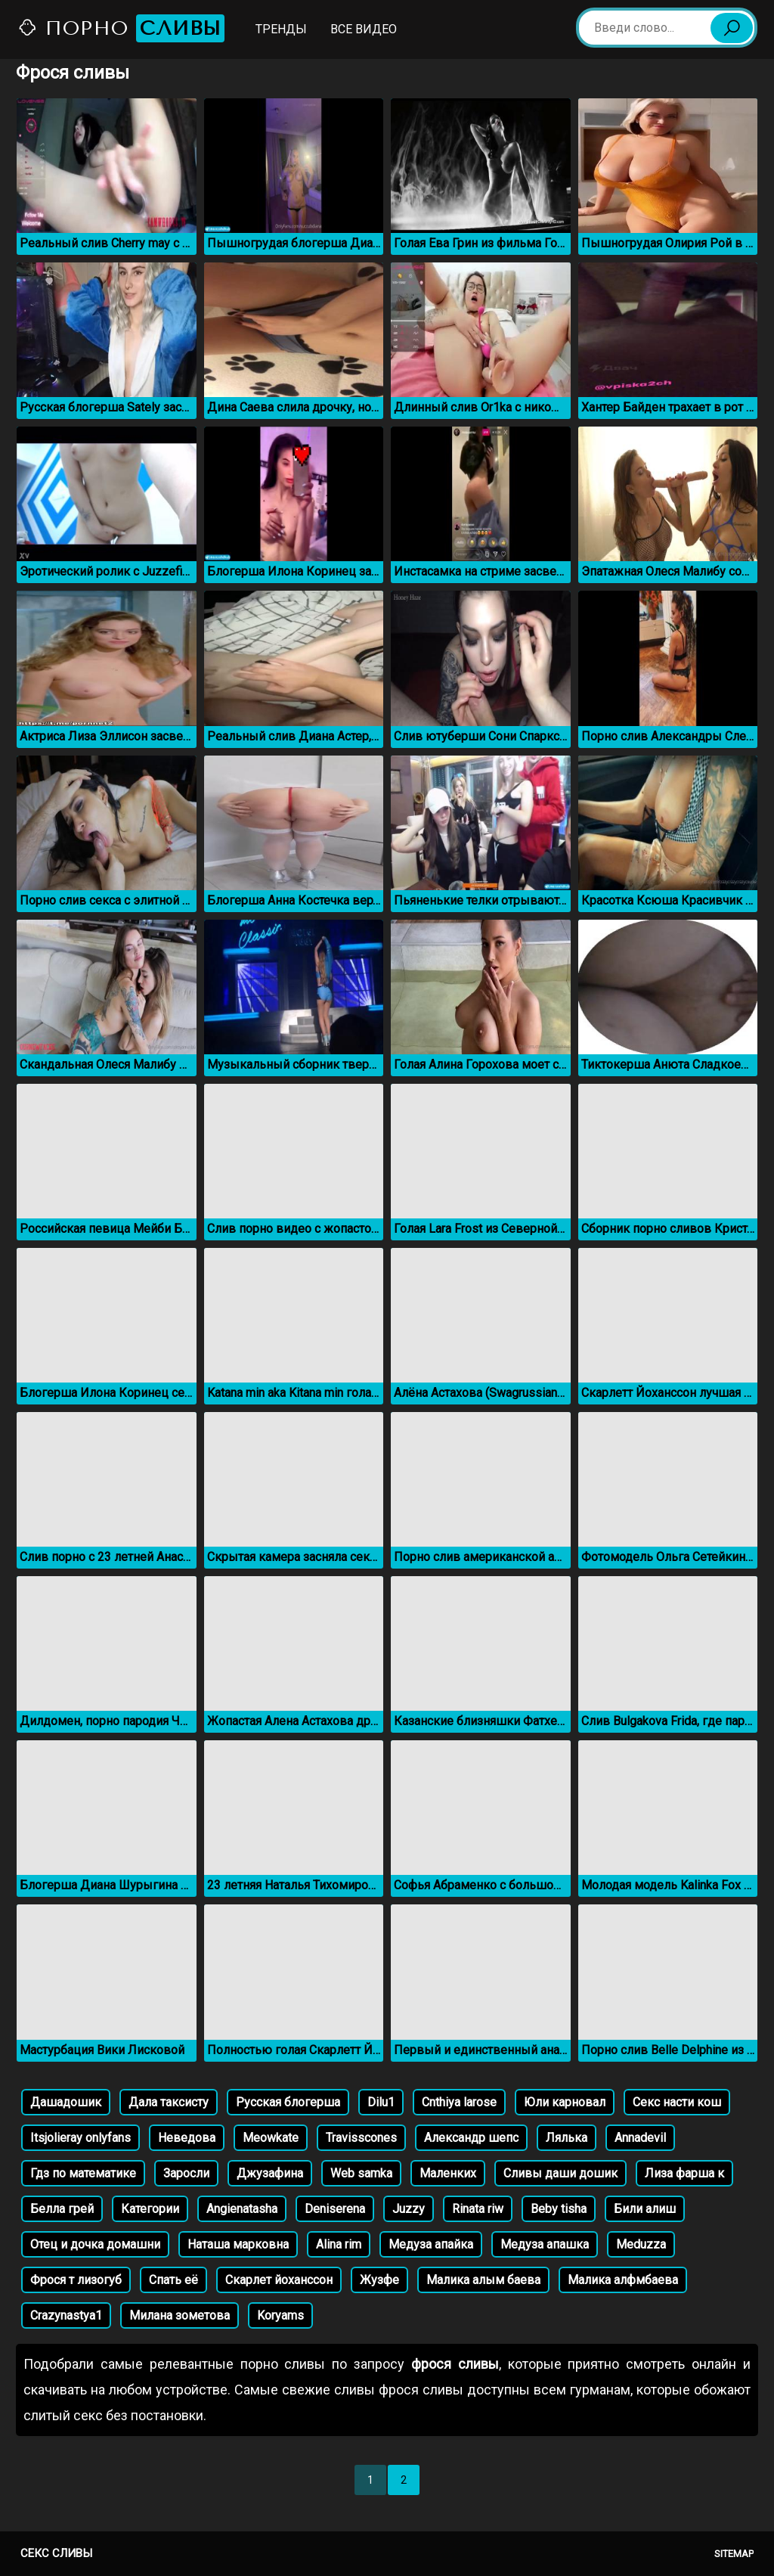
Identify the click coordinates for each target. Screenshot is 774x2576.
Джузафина (270, 2173)
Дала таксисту (168, 2102)
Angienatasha (241, 2209)
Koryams (280, 2315)
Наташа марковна (238, 2244)
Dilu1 (381, 2102)
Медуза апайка (431, 2244)
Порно (120, 28)
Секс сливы (56, 2553)
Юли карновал (564, 2102)
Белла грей (62, 2209)
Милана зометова (179, 2315)
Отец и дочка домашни (95, 2244)
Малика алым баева (483, 2280)
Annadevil (640, 2138)
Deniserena (335, 2209)
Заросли (186, 2173)
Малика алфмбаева (623, 2280)
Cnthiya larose (459, 2102)
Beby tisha (559, 2209)
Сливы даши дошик (560, 2173)
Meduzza (641, 2244)
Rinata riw (477, 2209)
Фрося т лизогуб (76, 2280)
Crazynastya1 (66, 2315)
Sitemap (734, 2553)
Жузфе (379, 2280)
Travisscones (361, 2138)
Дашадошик (65, 2102)
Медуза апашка (544, 2244)
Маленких (448, 2173)
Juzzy (408, 2209)
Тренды (281, 29)
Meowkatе (271, 2138)
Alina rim (338, 2244)
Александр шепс (471, 2138)
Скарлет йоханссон (279, 2280)
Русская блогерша (288, 2102)
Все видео (363, 29)
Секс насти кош (677, 2102)
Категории (150, 2209)
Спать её (173, 2280)
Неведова (186, 2138)
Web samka (361, 2173)
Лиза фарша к (684, 2173)
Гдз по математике (83, 2173)
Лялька (566, 2138)
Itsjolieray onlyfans (80, 2138)
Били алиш (645, 2209)
